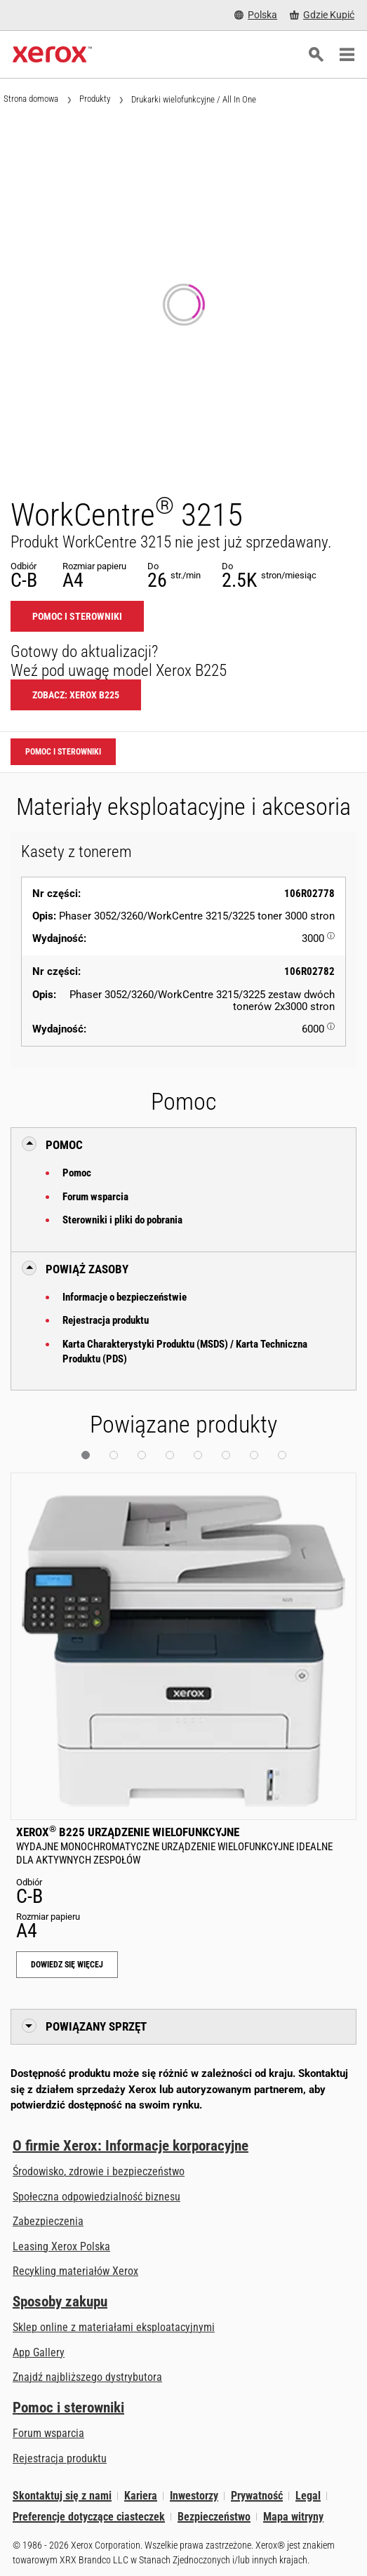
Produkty (94, 98)
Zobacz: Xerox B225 (75, 695)
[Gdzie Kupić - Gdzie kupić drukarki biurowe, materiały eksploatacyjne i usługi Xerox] (322, 15)
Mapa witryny (293, 2517)
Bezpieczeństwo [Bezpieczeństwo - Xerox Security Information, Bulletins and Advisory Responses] (214, 2517)
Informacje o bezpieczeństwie (124, 1297)
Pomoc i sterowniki (68, 2407)
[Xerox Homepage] (52, 54)
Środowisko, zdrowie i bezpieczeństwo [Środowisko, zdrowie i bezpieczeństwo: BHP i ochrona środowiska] (99, 2171)
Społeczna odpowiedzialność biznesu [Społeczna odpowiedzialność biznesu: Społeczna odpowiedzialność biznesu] (96, 2196)
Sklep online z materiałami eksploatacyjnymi (114, 2327)
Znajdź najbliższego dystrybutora (87, 2377)
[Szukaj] (315, 54)
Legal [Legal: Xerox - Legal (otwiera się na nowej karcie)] (308, 2495)
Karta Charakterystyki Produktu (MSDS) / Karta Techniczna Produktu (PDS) (184, 1351)
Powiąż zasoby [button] (87, 1269)
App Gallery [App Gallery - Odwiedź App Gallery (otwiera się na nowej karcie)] (39, 2352)
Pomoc (76, 1173)
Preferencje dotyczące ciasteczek (89, 2517)
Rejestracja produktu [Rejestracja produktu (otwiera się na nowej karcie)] (60, 2458)
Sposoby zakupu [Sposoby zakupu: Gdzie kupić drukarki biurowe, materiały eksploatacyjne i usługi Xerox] (60, 2301)
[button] (85, 1455)
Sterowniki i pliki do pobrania (122, 1220)
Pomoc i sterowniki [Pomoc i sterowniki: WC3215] (77, 616)
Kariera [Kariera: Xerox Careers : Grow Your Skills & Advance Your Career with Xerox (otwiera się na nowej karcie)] (140, 2495)
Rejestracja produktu (105, 1320)
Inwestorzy (194, 2495)
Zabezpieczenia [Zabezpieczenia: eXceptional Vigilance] (48, 2221)
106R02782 (309, 971)
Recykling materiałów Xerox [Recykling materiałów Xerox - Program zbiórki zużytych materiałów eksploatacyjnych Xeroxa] (75, 2271)
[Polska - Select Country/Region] (255, 15)
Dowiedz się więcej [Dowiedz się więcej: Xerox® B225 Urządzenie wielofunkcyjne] (67, 1965)
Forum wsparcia (95, 1196)
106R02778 (309, 893)
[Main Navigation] (346, 54)
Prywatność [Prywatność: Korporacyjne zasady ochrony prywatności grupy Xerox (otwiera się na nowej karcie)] (257, 2495)
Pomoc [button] (64, 1145)
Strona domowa (31, 98)
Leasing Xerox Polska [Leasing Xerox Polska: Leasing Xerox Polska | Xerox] (61, 2246)
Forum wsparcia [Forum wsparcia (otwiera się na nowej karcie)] (48, 2433)
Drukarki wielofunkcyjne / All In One (193, 99)
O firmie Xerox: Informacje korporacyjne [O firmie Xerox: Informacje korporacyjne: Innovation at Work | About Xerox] (130, 2145)
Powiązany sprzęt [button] (96, 2026)
